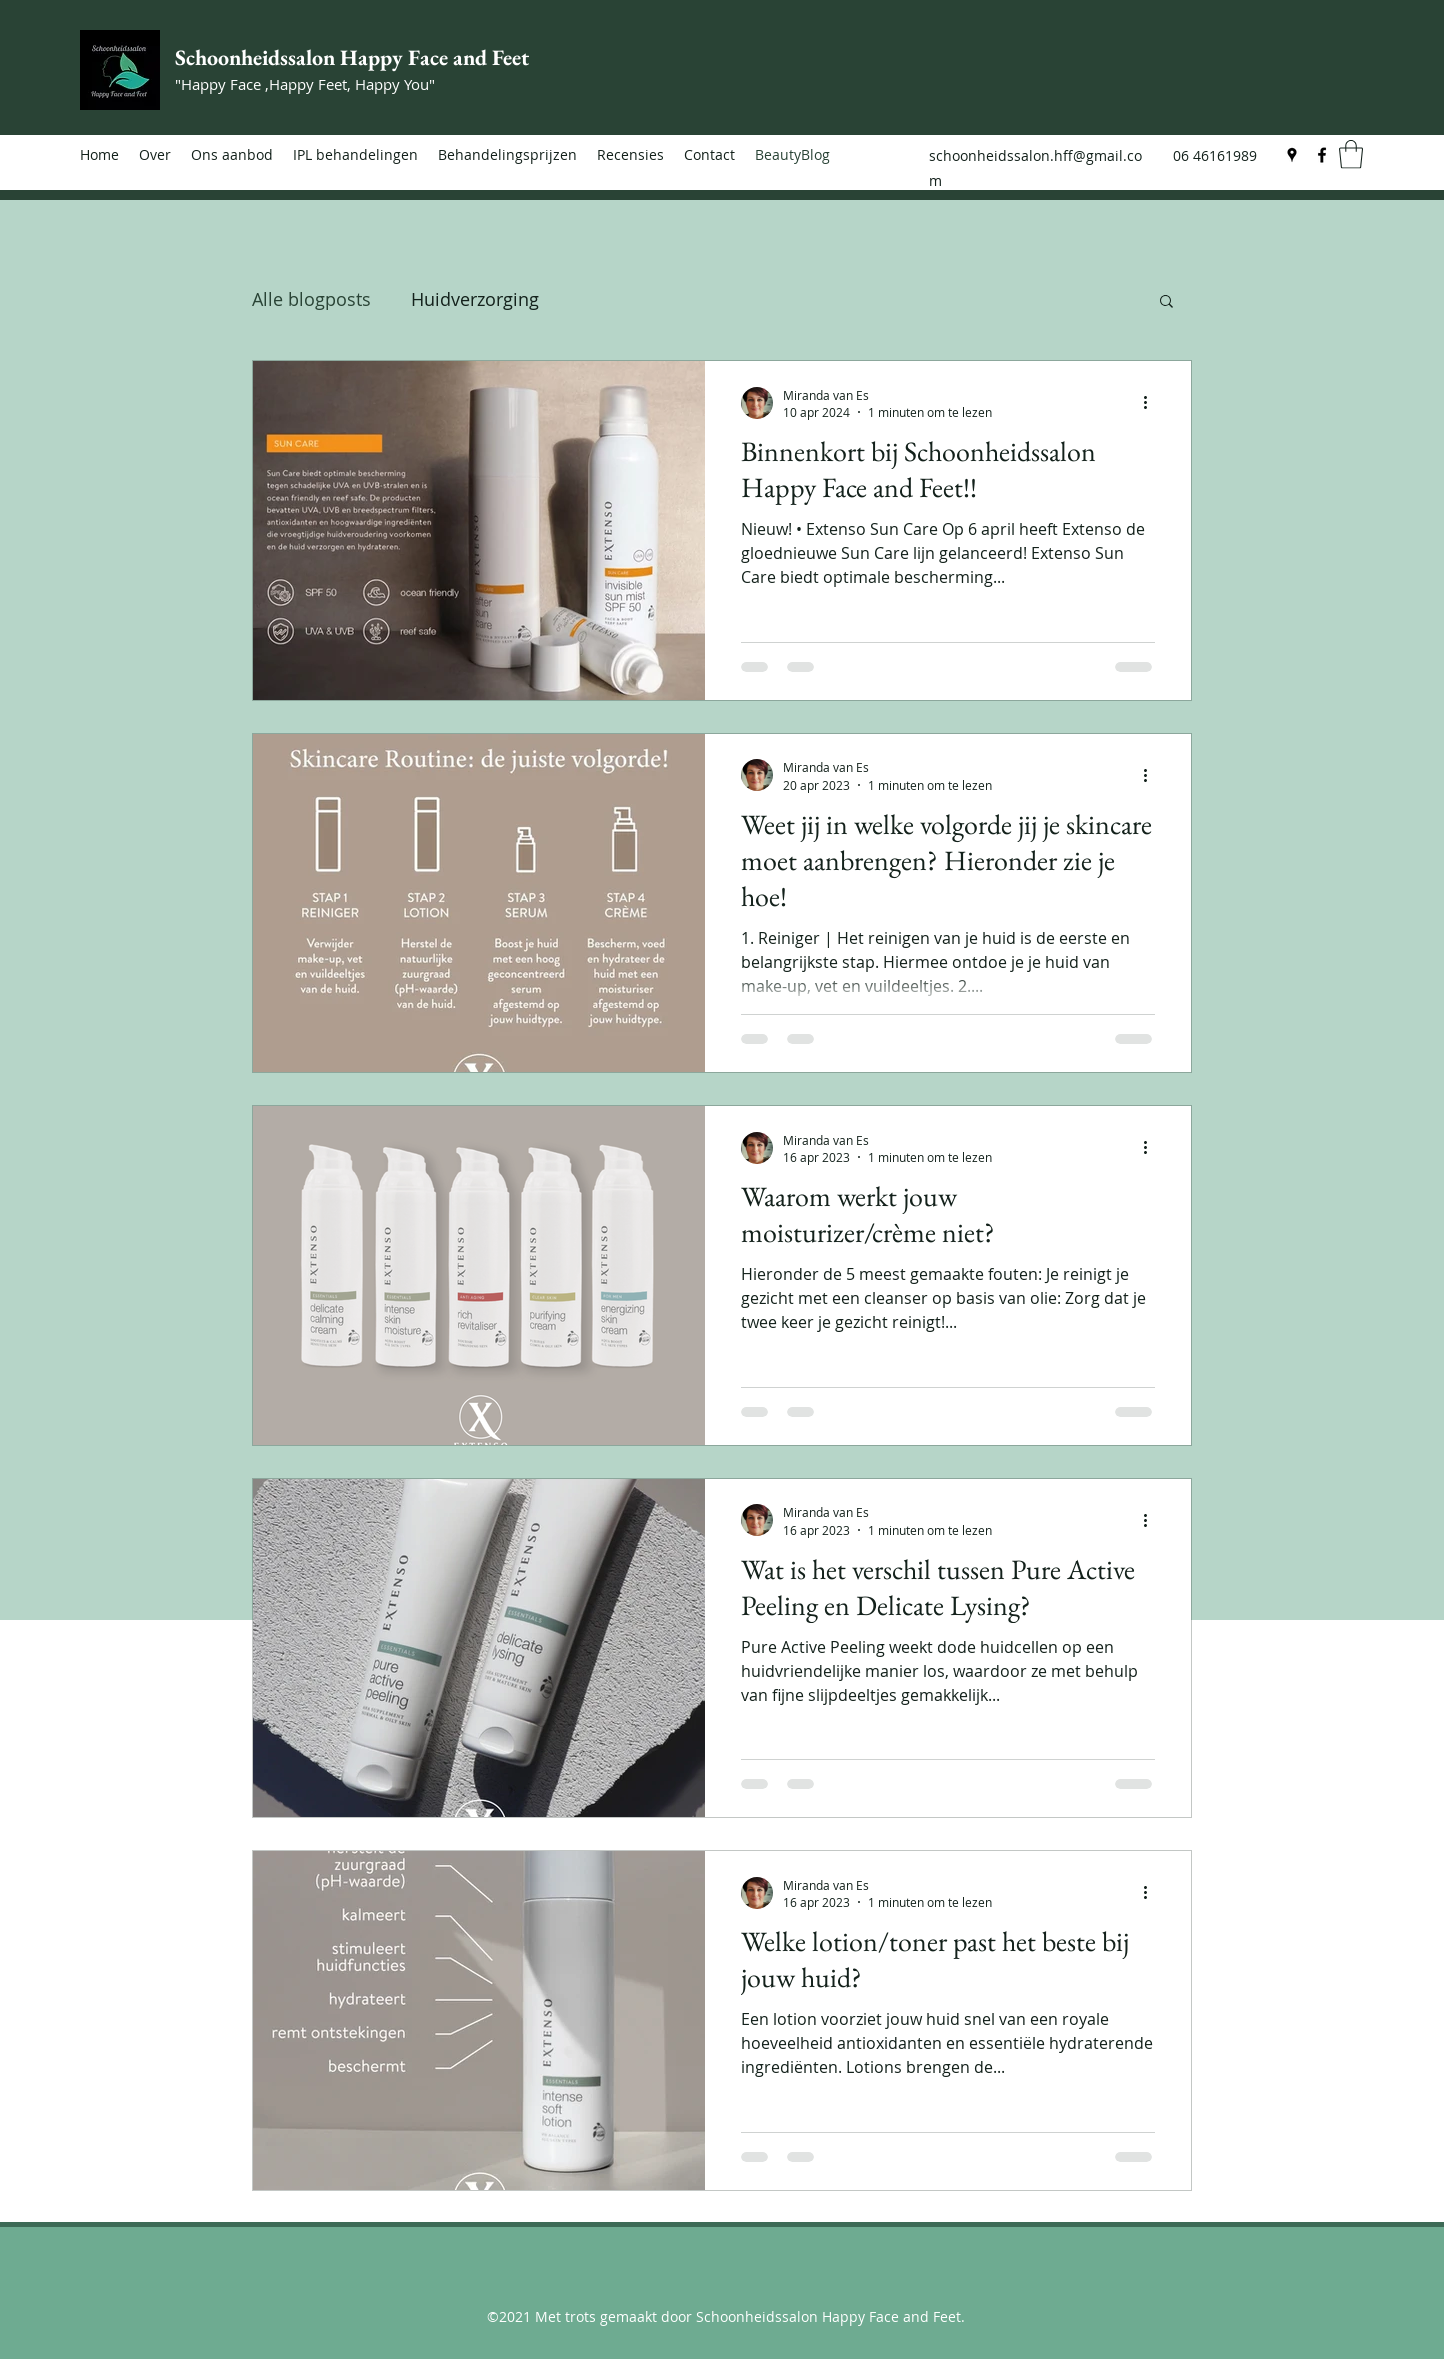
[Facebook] (1322, 155)
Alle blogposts (311, 299)
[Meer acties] (1152, 403)
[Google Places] (1292, 155)
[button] (1351, 154)
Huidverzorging (475, 299)
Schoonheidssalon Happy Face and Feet (352, 57)
